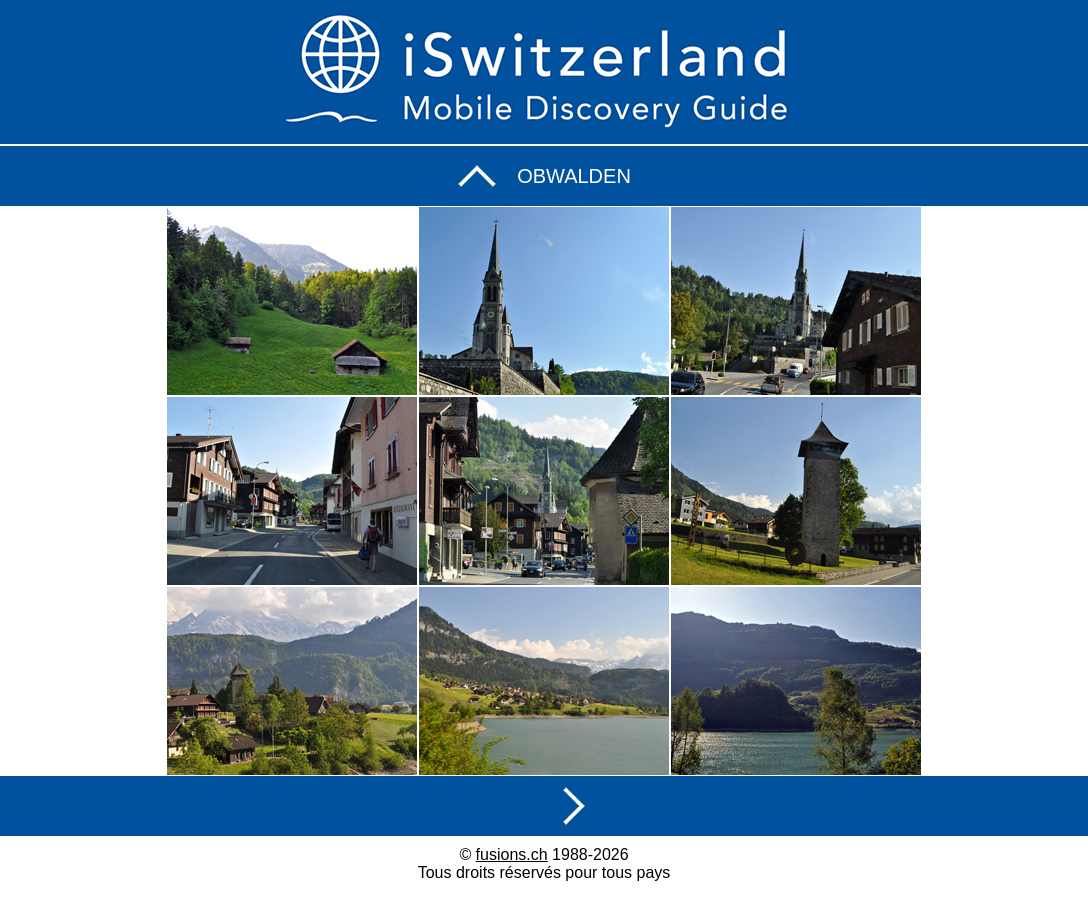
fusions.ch (512, 854)
